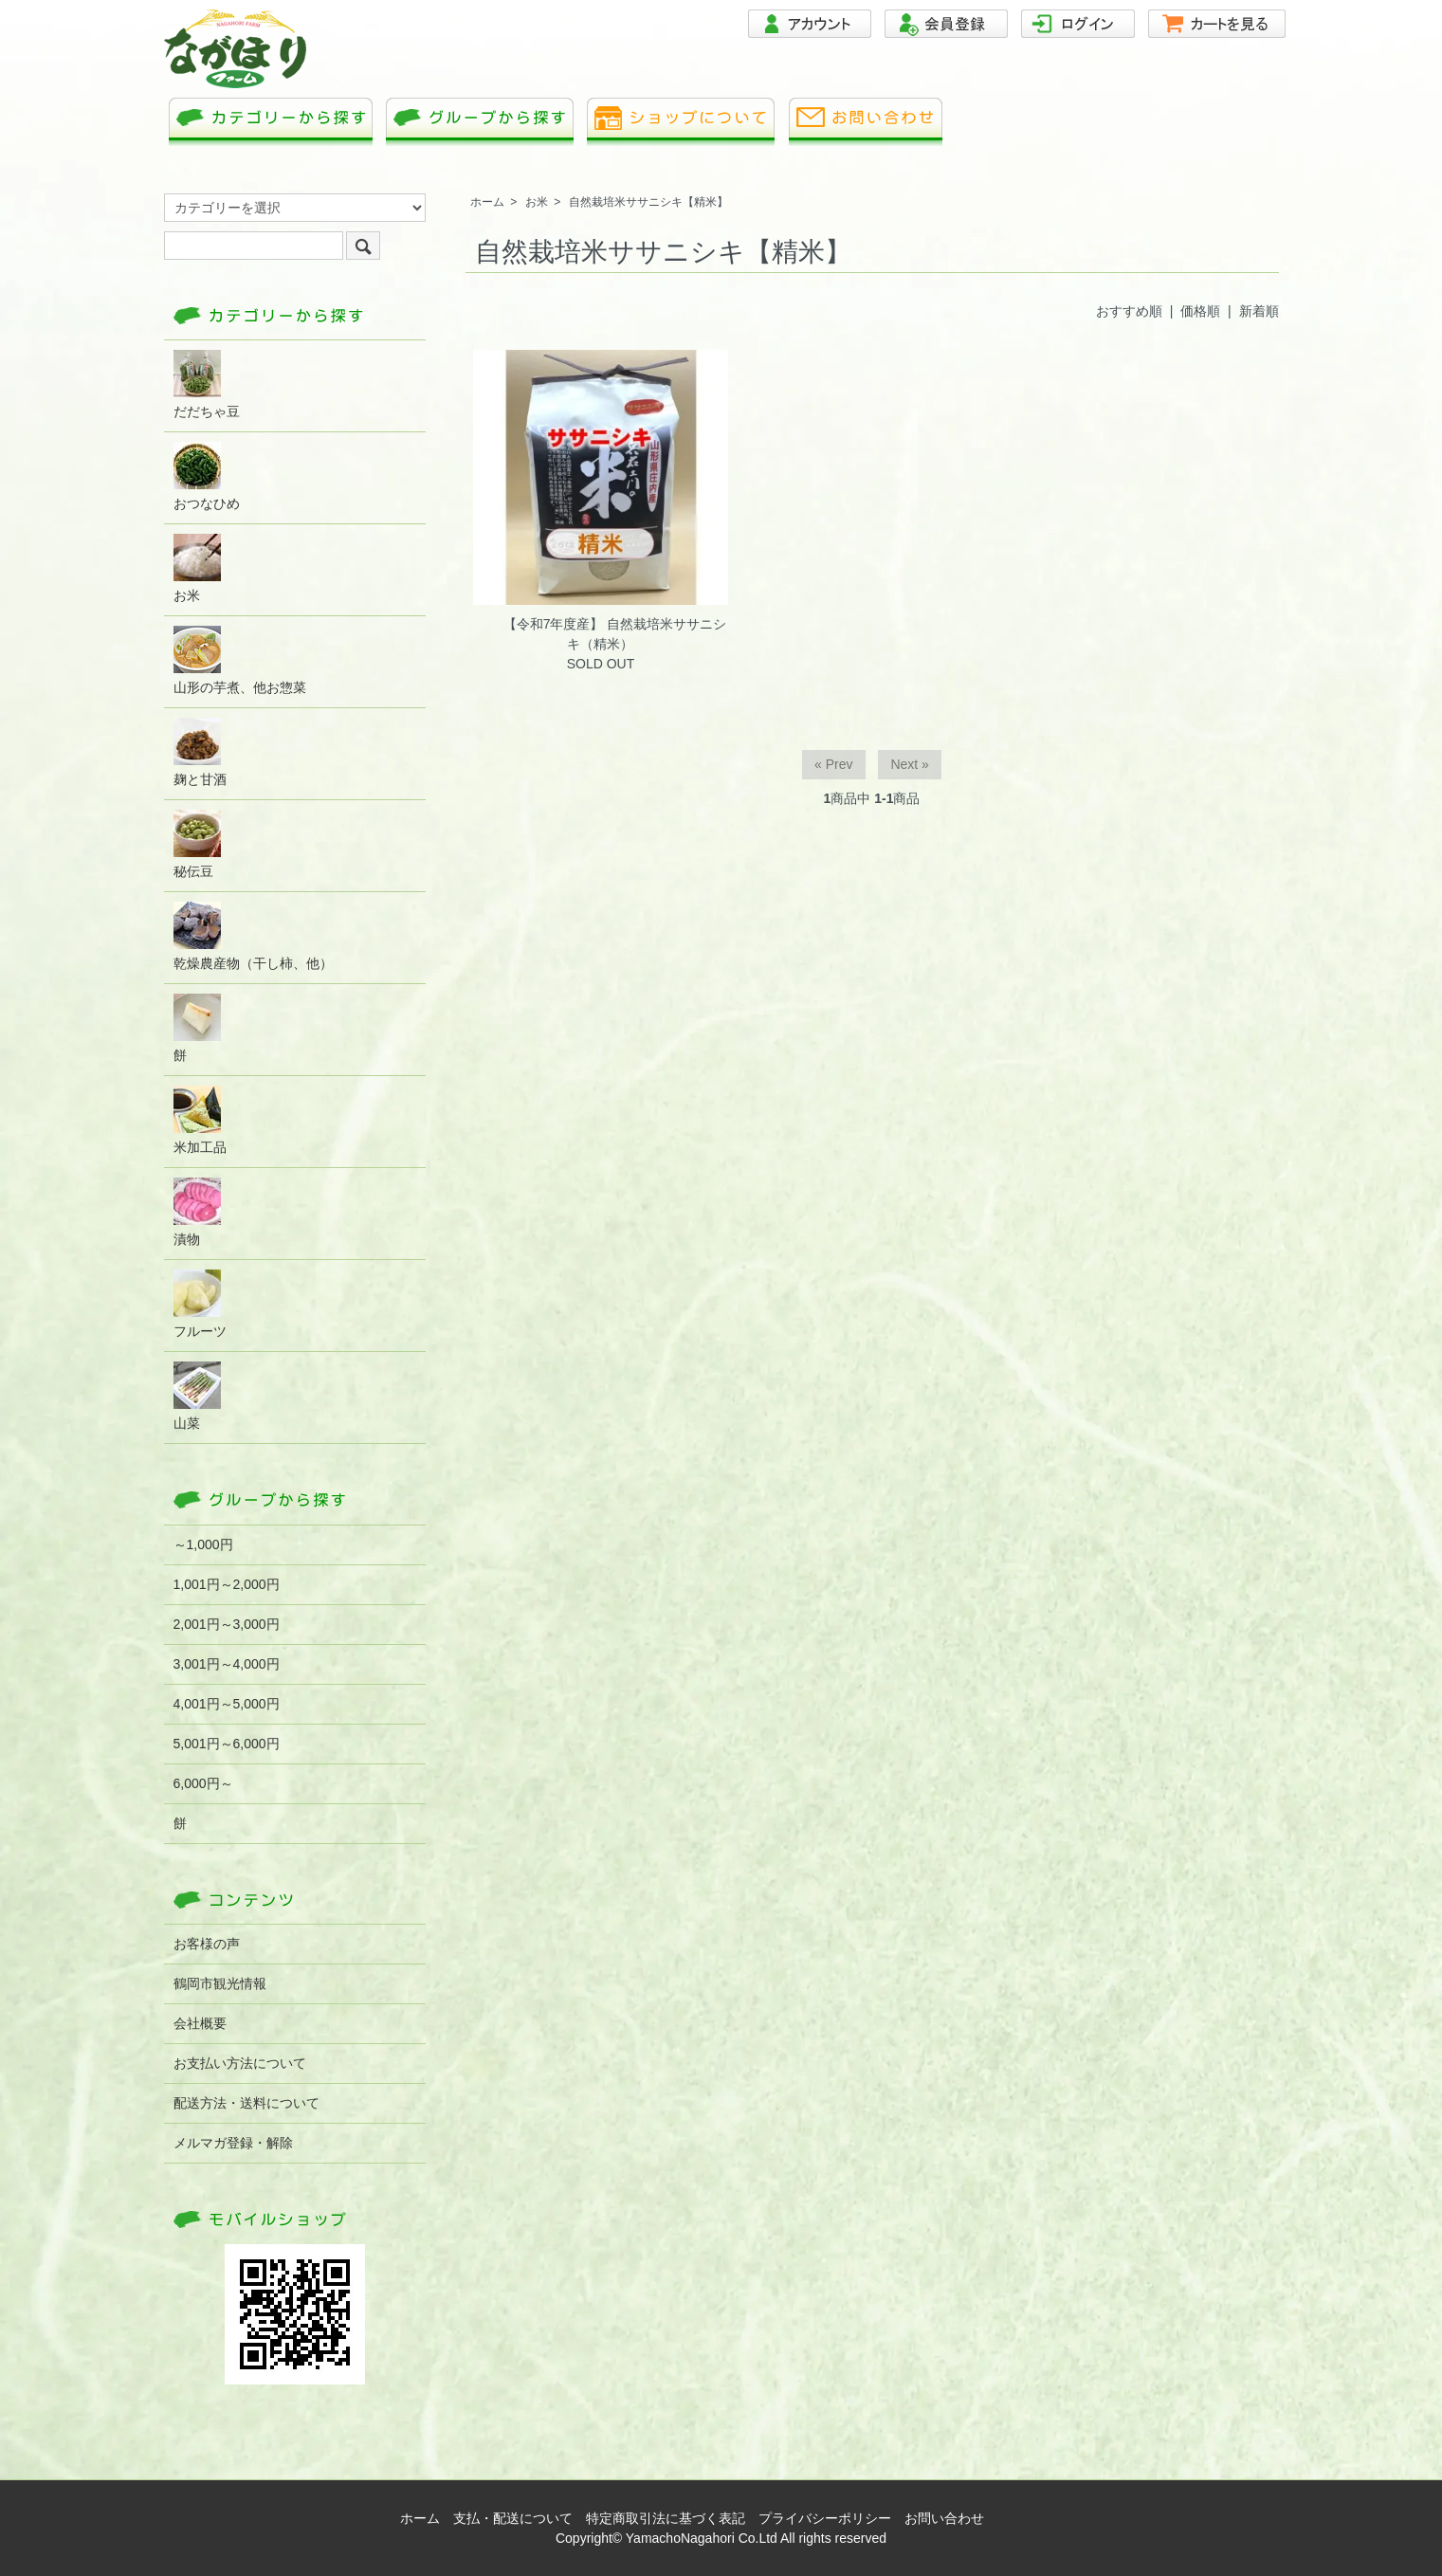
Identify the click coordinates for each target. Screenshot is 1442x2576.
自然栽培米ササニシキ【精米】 (648, 202)
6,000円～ (203, 1783)
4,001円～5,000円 (226, 1703)
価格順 (1200, 311)
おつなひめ (206, 476)
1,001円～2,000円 (226, 1584)
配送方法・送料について (246, 2102)
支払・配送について (513, 2518)
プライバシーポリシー (824, 2518)
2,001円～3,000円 (226, 1624)
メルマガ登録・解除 (233, 2142)
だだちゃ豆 (206, 384)
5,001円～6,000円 (226, 1743)
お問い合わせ (944, 2518)
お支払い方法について (239, 2063)
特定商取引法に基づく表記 (665, 2518)
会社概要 (200, 2023)
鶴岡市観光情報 (219, 1983)
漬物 (197, 1212)
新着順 (1259, 311)
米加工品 (200, 1120)
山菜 (197, 1396)
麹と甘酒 (200, 752)
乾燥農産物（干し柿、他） (253, 936)
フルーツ (200, 1304)
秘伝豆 (197, 844)
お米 (536, 202)
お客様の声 (206, 1943)
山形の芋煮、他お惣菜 (239, 660)
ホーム (487, 202)
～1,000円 (203, 1544)
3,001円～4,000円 (226, 1664)
